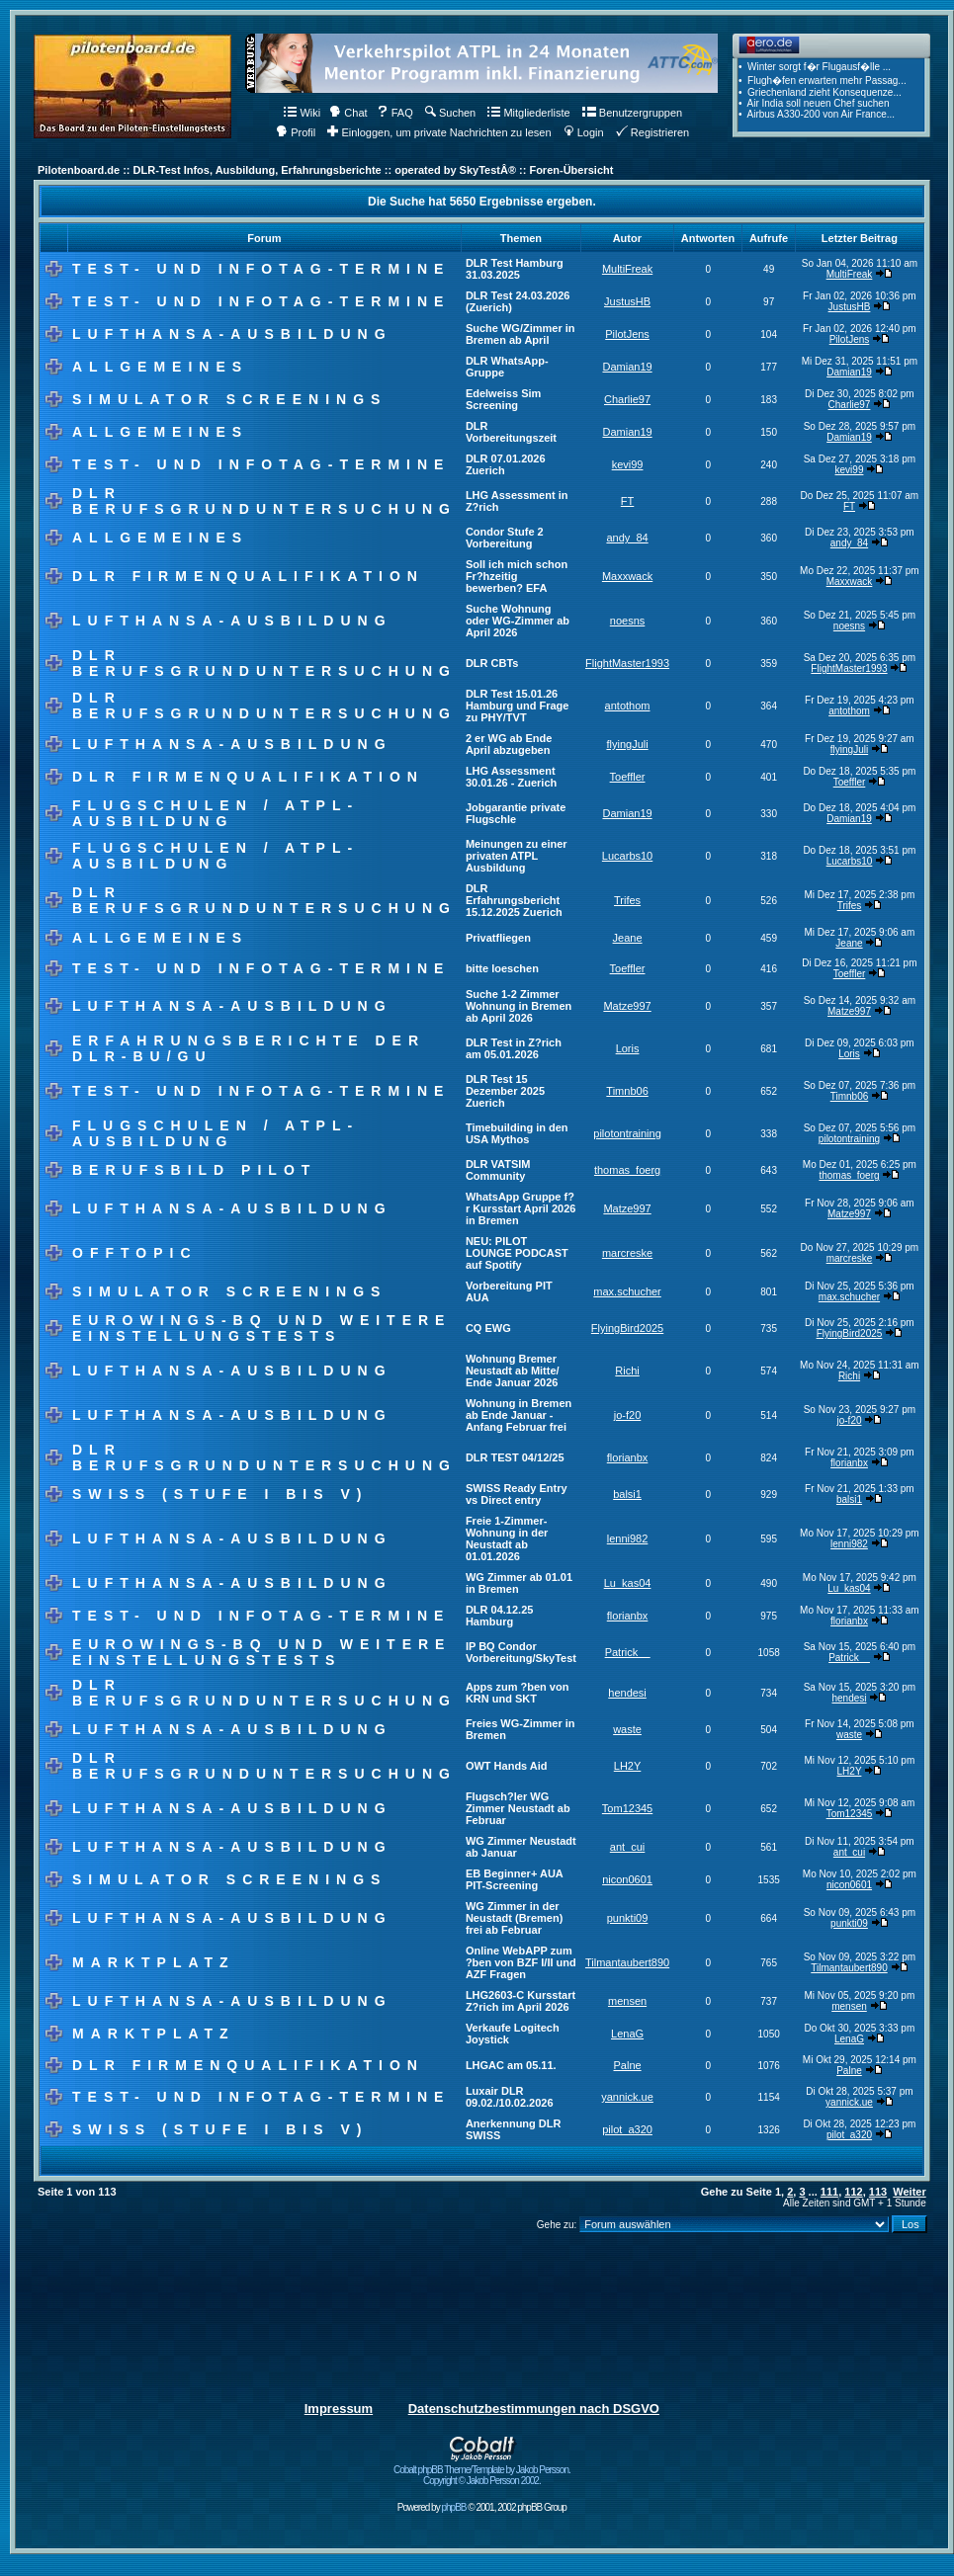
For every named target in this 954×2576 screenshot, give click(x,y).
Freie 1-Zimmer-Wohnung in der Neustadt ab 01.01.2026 (507, 1538)
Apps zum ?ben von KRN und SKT (517, 1692)
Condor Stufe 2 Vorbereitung (505, 537)
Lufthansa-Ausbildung (232, 334)
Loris (628, 1048)
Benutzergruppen (632, 113)
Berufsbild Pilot (194, 1170)
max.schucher (626, 1291)
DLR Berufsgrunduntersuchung (264, 501)
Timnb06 (627, 1091)
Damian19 (626, 367)
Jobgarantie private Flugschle (515, 813)
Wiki (302, 113)
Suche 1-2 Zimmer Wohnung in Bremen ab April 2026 (518, 1006)
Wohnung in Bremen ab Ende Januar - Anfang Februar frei (518, 1415)
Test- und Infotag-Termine (261, 269)
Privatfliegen (498, 938)
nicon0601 (627, 1879)
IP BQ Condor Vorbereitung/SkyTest (521, 1652)
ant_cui (627, 1847)
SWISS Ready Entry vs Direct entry (516, 1494)
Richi (627, 1370)
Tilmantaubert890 (627, 1962)
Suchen (450, 113)
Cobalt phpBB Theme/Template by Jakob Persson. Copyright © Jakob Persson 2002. (481, 2470)
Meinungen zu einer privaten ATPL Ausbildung (516, 855)
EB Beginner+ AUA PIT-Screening (515, 1879)
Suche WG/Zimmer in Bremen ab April (520, 334)
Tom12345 (627, 1808)
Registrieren (652, 132)
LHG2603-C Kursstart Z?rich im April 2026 (520, 2001)
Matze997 (626, 1006)
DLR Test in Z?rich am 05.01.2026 (514, 1048)
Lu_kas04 (627, 1583)
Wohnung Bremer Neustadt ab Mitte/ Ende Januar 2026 (513, 1370)
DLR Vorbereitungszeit (511, 432)
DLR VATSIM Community (498, 1170)
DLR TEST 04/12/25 (515, 1457)
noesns (627, 620)
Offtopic (135, 1253)
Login (584, 132)
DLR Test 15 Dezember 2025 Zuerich (505, 1091)
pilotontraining (627, 1133)
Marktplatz (153, 1962)
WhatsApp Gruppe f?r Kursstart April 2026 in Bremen (520, 1208)
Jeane (628, 938)
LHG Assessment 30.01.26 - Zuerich (511, 777)
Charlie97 (627, 399)
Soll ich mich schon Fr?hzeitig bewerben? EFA (516, 576)
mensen (627, 2001)
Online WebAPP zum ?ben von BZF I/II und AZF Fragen (521, 1962)
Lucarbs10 (627, 856)
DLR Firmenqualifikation (248, 576)
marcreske (627, 1253)
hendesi (627, 1693)
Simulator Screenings (229, 399)
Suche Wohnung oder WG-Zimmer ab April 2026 (517, 620)
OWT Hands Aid (507, 1766)
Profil (295, 132)
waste (627, 1729)
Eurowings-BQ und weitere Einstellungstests (261, 1328)
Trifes (627, 900)
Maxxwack (627, 576)
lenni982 (628, 1538)
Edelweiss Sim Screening (503, 399)
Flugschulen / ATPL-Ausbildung (215, 813)
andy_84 (627, 537)
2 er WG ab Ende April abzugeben (509, 744)
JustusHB (627, 301)
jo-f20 (628, 1415)
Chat (348, 113)
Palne (627, 2065)
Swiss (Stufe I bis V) (220, 1494)
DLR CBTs (492, 663)
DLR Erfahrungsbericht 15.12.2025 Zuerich (514, 900)
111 (829, 2192)
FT (627, 501)
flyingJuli (627, 744)
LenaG (627, 2033)
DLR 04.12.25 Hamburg (499, 1615)
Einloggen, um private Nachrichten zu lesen (439, 132)
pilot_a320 (627, 2129)
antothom (627, 705)
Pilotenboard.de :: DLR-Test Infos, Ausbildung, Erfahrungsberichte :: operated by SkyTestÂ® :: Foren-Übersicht (325, 170)
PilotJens (627, 334)
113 (878, 2192)
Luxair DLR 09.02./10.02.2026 (510, 2097)
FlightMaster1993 (627, 663)
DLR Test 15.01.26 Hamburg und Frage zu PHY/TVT (517, 705)
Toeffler (628, 777)
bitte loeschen (502, 968)
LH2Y (628, 1766)
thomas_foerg (627, 1170)
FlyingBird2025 (627, 1328)
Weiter (909, 2192)
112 (853, 2192)
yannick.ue (627, 2097)
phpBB (453, 2507)
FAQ (395, 113)
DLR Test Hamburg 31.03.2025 (515, 269)
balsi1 (627, 1494)
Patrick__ (627, 1652)
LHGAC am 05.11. (511, 2065)
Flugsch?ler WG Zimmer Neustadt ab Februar (518, 1808)
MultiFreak (627, 269)
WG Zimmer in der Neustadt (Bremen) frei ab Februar (514, 1918)
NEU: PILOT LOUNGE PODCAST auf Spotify (517, 1253)
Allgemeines (160, 366)
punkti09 (628, 1918)
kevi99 (628, 464)
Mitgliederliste (528, 113)
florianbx (628, 1457)
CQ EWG (488, 1328)
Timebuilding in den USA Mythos (517, 1133)
